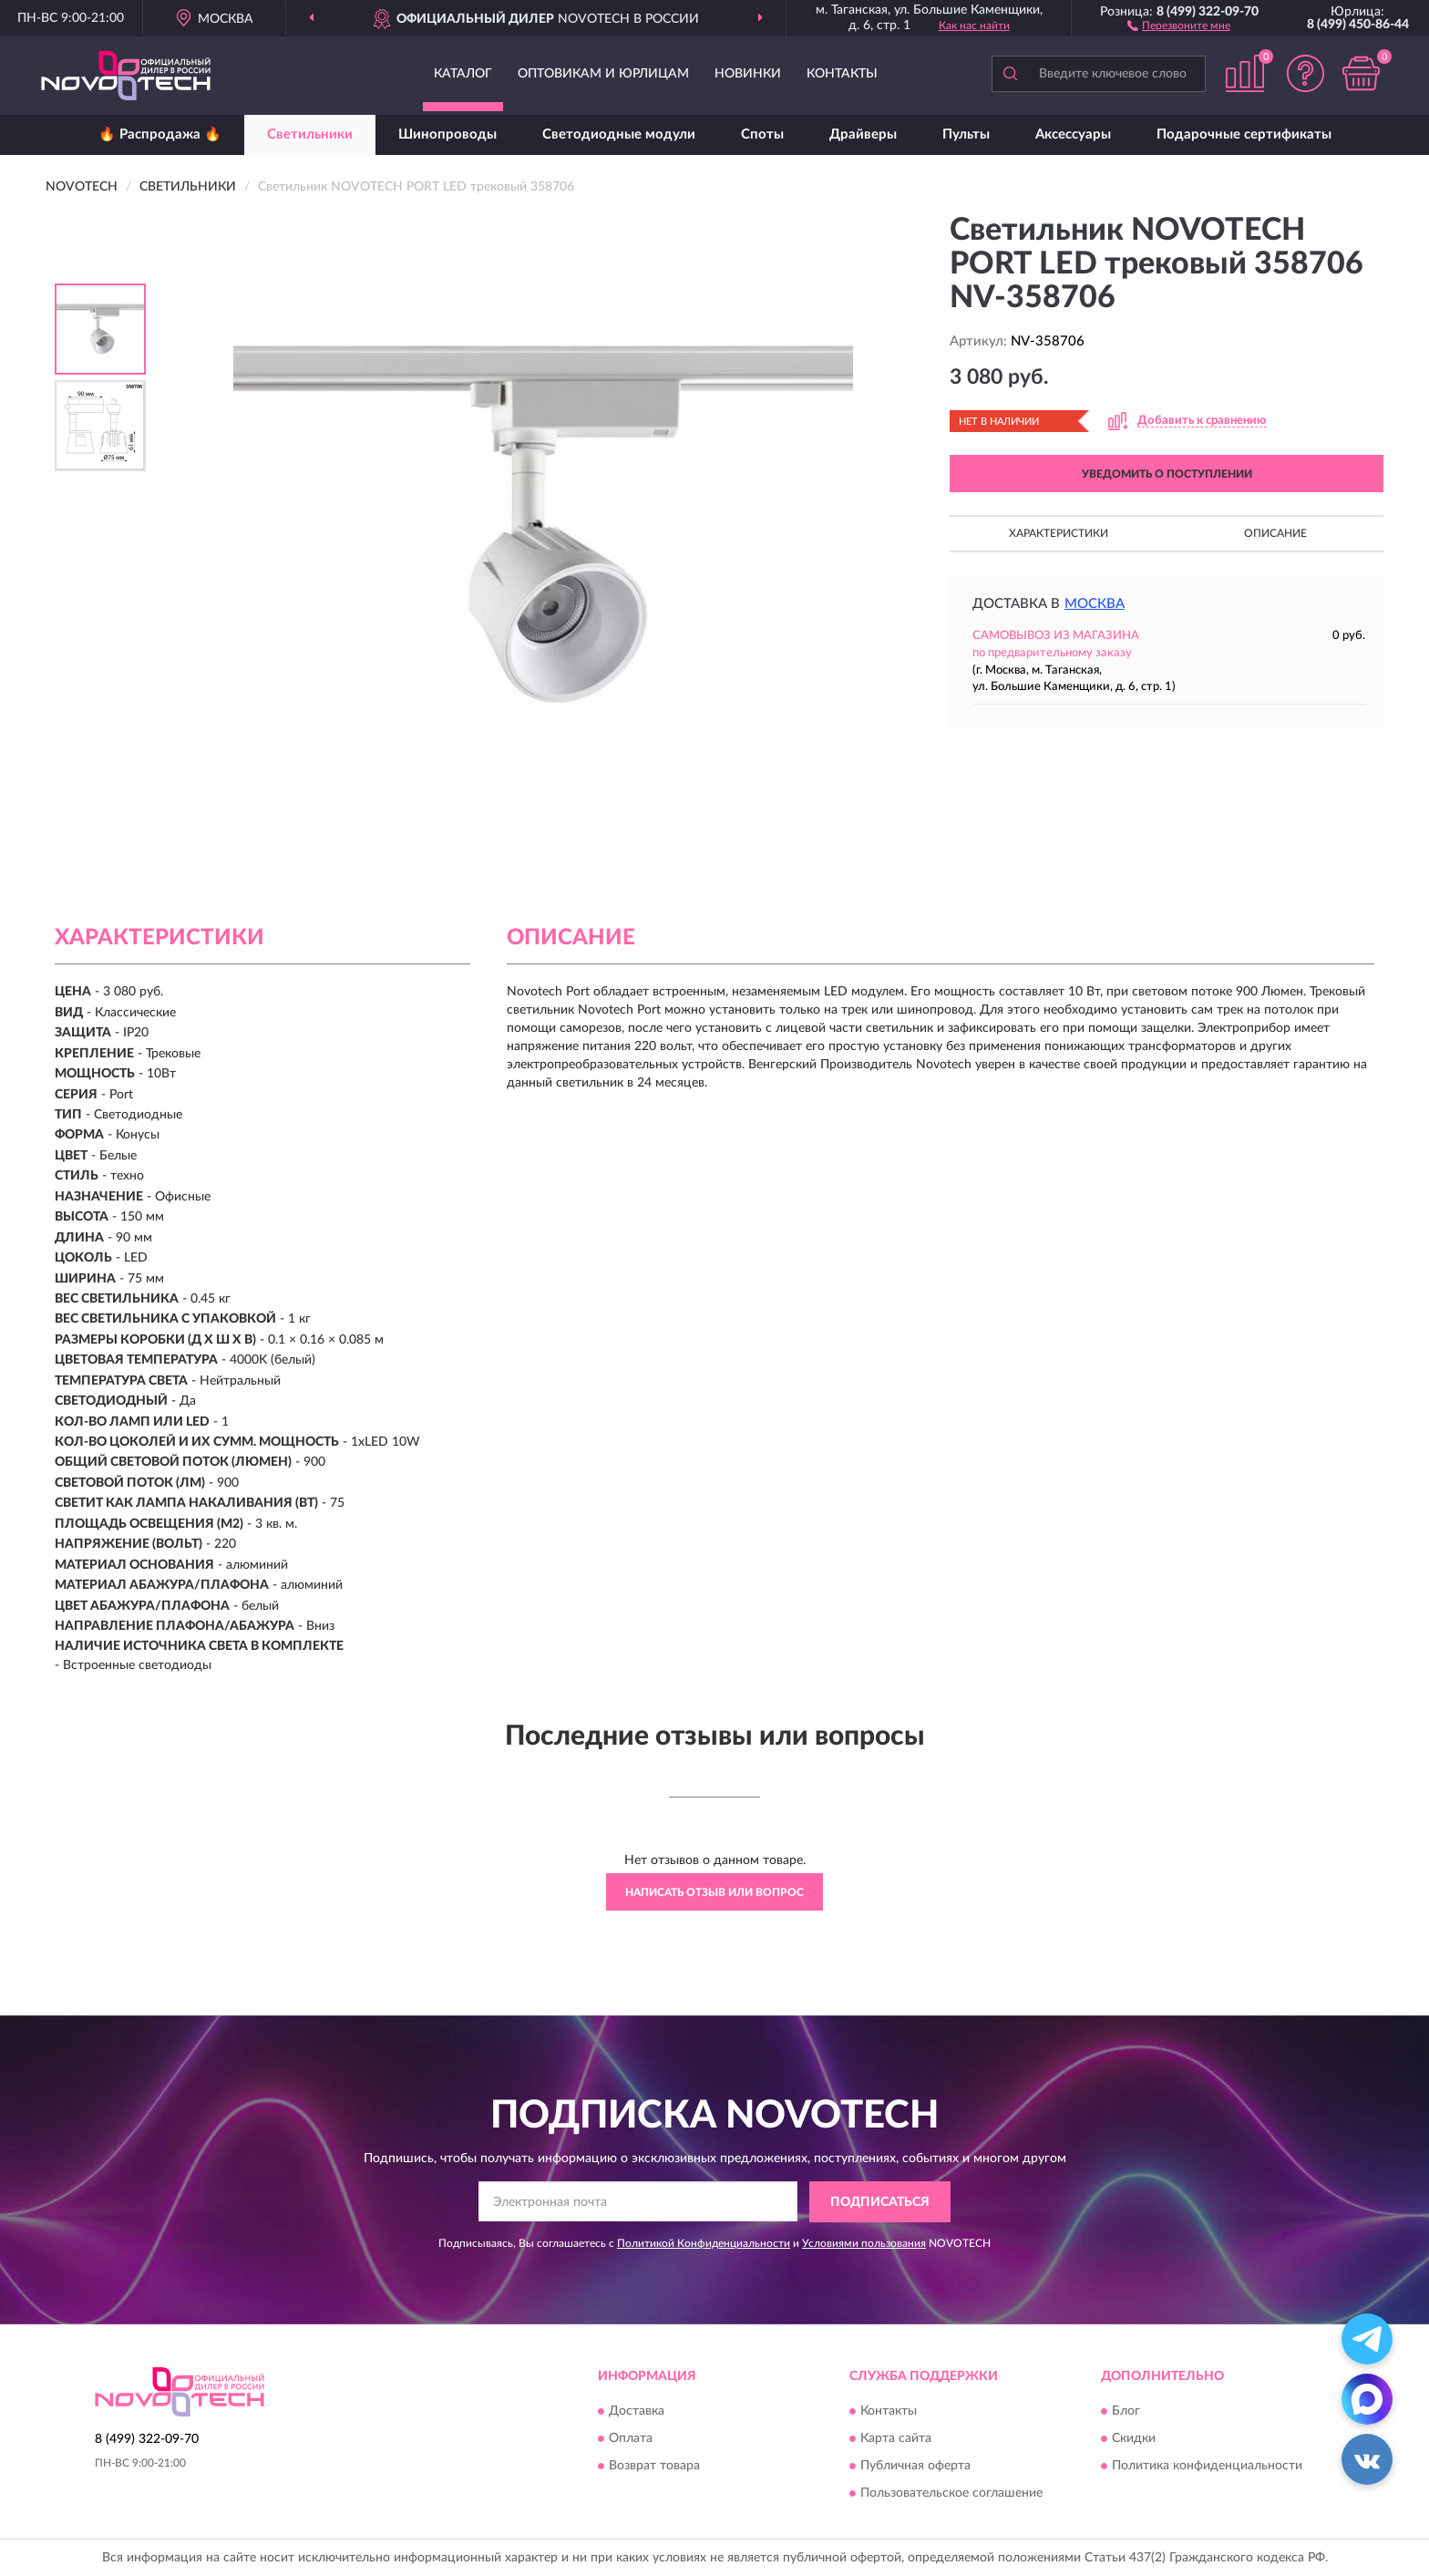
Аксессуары (1073, 134)
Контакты (842, 73)
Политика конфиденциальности (1207, 2466)
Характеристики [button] (1058, 533)
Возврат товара (654, 2466)
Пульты (966, 134)
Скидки (1134, 2439)
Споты (762, 134)
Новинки (747, 73)
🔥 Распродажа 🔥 (159, 134)
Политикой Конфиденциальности (703, 2243)
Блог (1126, 2412)
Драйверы (863, 134)
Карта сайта (895, 2439)
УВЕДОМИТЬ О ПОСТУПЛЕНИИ (1167, 474)
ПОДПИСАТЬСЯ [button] (880, 2202)
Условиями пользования (864, 2243)
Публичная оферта (915, 2466)
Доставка (636, 2412)
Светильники (310, 134)
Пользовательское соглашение (951, 2494)
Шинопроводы (447, 134)
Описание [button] (1275, 533)
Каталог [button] (463, 73)
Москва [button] (1094, 604)
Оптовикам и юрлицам (603, 73)
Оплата (631, 2439)
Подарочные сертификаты (1244, 134)
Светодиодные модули (618, 134)
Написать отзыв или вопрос (714, 1892)
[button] (1178, 24)
